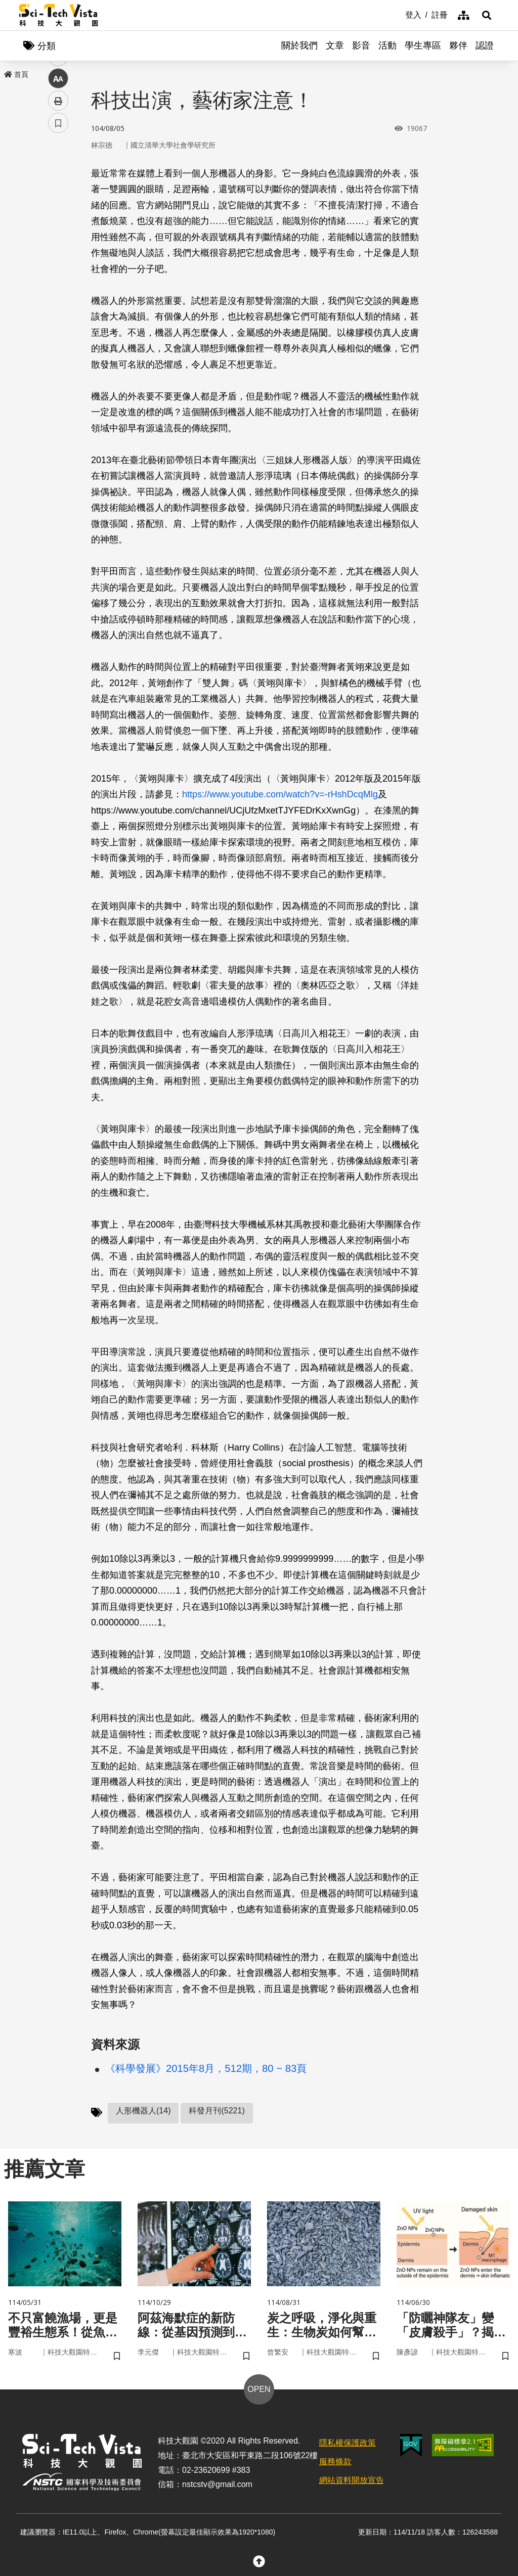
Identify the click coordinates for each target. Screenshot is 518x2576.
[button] (486, 15)
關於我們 (299, 45)
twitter (58, 215)
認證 (485, 45)
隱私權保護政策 (347, 2442)
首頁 (16, 74)
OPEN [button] (258, 2389)
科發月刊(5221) (216, 2110)
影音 (361, 45)
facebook (58, 193)
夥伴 (458, 45)
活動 (387, 45)
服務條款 (335, 2461)
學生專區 (423, 45)
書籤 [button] (58, 304)
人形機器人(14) (143, 2110)
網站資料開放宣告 (351, 2480)
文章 (335, 45)
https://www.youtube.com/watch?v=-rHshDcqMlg (280, 794)
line (55, 238)
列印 (58, 282)
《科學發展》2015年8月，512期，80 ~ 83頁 (206, 2068)
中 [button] (58, 260)
